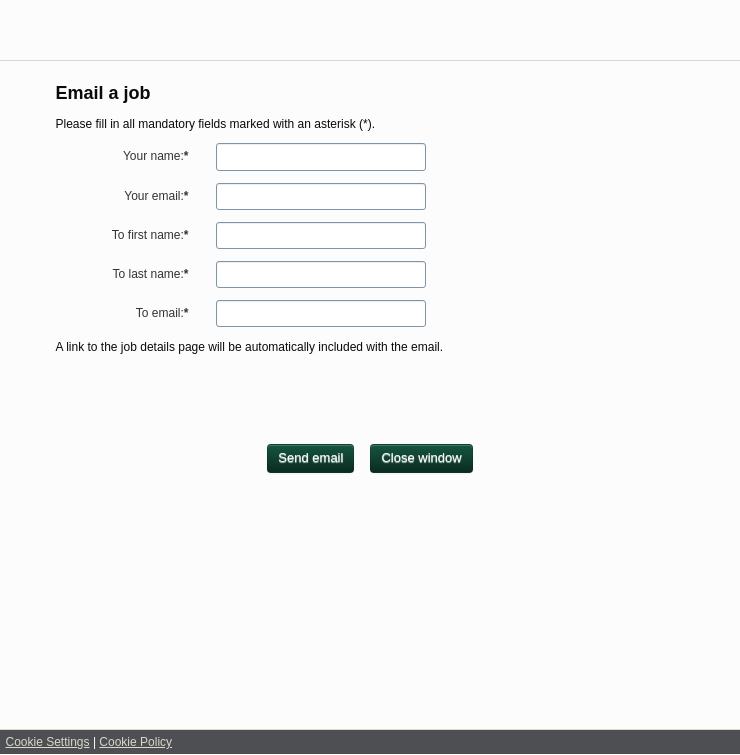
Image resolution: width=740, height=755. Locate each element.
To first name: (150, 235)
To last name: (150, 274)
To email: (162, 313)
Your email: (156, 196)
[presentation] (208, 405)
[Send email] (310, 458)
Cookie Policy (135, 742)
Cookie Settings (48, 742)
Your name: (156, 156)
